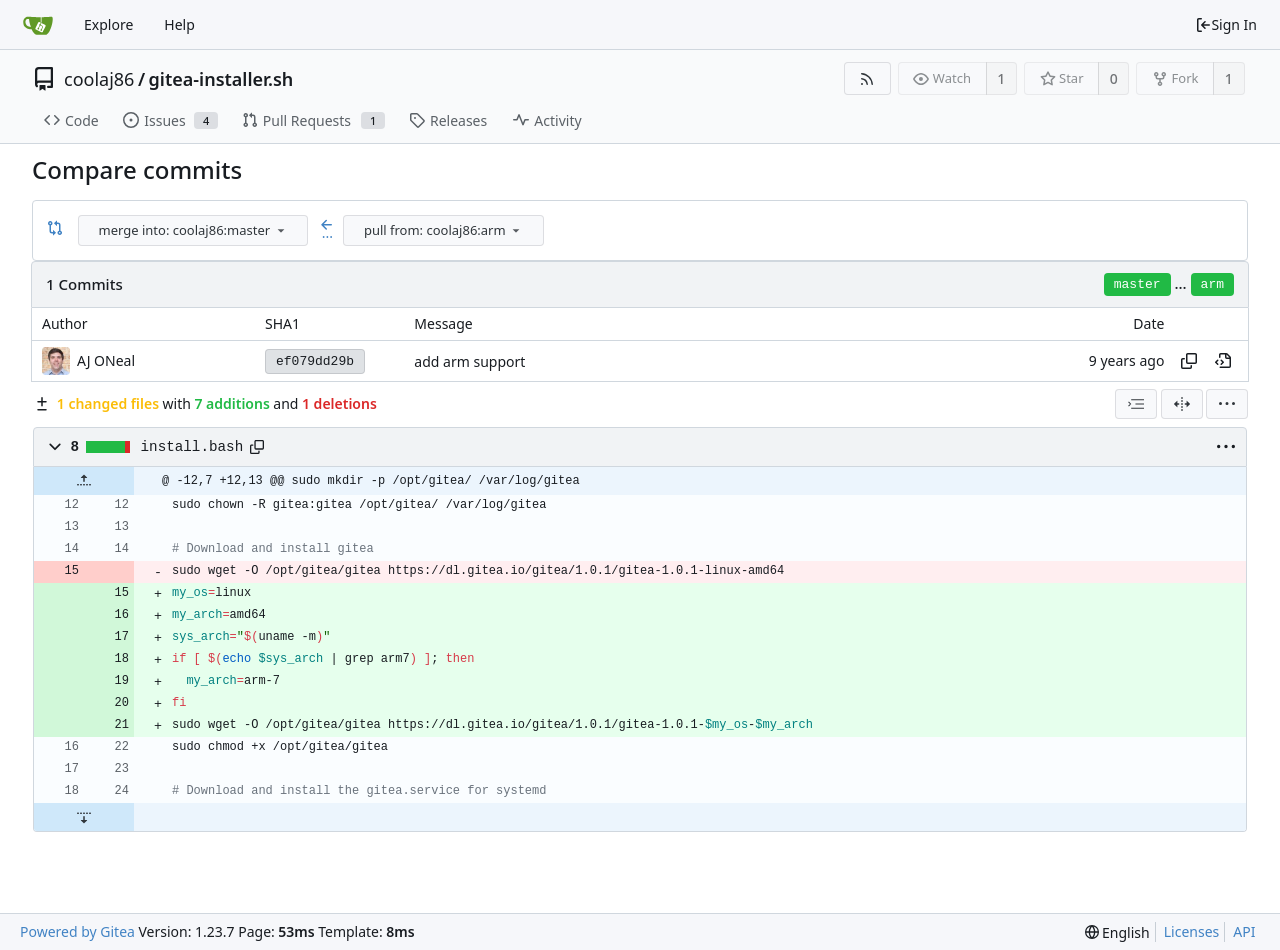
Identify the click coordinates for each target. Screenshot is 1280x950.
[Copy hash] (1189, 361)
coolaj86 (99, 79)
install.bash (192, 447)
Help (179, 24)
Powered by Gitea (77, 931)
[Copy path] (257, 447)
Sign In (1226, 24)
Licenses (1192, 931)
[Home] (38, 25)
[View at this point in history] (1223, 361)
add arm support (469, 361)
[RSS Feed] (867, 78)
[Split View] (1182, 404)
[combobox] (194, 230)
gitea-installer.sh (221, 79)
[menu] (281, 230)
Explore (108, 24)
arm (1212, 284)
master (1137, 284)
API (1244, 931)
